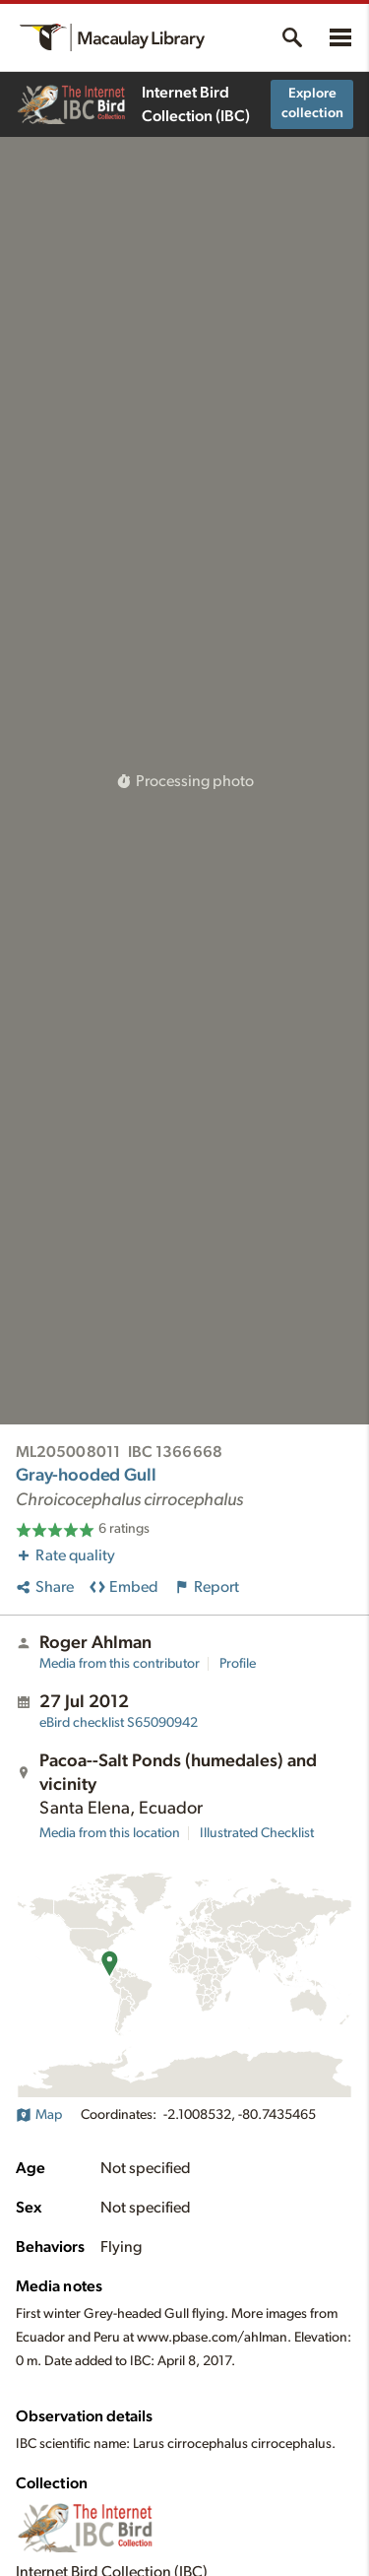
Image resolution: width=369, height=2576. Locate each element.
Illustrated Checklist (257, 1833)
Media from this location (109, 1833)
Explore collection (312, 103)
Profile (237, 1664)
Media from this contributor (119, 1664)
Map (39, 2115)
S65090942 (118, 1723)
